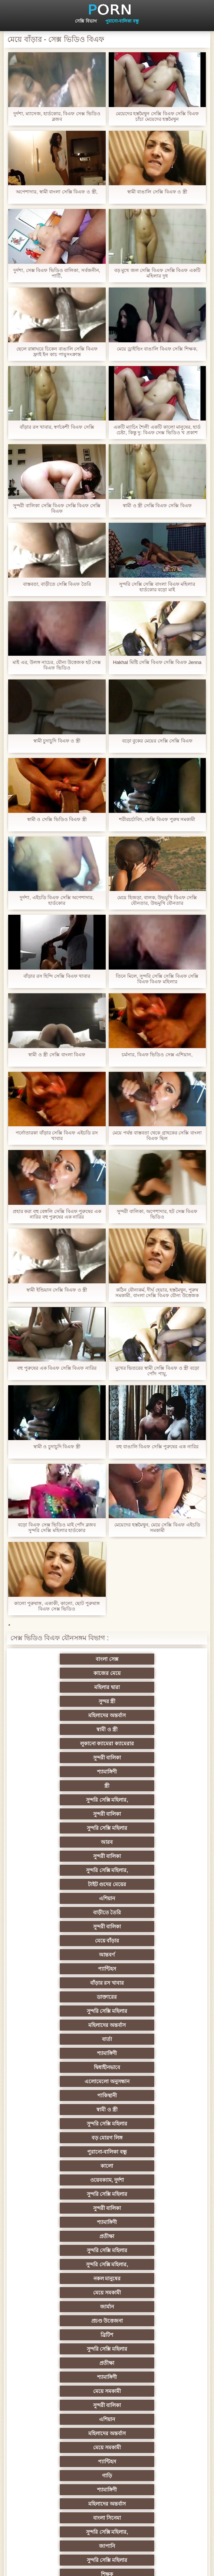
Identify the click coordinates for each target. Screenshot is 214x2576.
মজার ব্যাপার (143, 2208)
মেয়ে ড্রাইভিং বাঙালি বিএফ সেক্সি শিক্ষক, (157, 349)
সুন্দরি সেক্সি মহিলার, (71, 1729)
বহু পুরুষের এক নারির (70, 2208)
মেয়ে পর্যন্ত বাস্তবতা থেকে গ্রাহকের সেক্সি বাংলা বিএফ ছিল (157, 1135)
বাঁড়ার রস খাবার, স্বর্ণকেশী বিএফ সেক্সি (57, 427)
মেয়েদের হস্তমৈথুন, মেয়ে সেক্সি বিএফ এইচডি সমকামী (157, 1527)
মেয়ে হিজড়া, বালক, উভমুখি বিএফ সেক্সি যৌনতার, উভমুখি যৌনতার (157, 900)
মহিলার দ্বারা (70, 1673)
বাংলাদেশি (70, 2166)
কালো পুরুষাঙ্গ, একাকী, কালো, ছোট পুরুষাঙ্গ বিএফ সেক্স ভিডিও (57, 1606)
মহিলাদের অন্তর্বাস (70, 1687)
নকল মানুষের (71, 1969)
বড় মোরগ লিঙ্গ (70, 1898)
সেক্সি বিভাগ (85, 21)
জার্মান (71, 1983)
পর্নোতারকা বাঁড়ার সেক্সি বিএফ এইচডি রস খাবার (57, 1135)
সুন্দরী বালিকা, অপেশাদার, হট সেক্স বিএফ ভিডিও (157, 1214)
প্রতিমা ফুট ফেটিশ (70, 2194)
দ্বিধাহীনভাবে (143, 1856)
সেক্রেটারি (70, 2363)
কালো (71, 1912)
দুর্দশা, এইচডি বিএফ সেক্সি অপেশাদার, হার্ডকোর (57, 900)
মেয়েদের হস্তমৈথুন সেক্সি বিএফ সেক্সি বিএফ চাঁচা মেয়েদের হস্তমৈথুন (157, 116)
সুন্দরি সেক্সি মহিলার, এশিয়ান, (143, 2166)
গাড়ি (71, 2067)
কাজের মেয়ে (143, 1659)
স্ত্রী (143, 1715)
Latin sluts (143, 2222)
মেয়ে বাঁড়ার (71, 1800)
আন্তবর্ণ (143, 1800)
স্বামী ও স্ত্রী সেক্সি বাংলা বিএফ (56, 1054)
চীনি (143, 2264)
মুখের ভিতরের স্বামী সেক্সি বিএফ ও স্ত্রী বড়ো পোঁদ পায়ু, (157, 1370)
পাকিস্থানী (143, 1870)
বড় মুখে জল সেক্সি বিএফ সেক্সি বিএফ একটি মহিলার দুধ (157, 273)
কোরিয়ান (70, 2419)
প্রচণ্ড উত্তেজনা (143, 1983)
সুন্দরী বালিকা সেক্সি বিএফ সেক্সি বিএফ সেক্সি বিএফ (57, 508)
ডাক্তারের (71, 1828)
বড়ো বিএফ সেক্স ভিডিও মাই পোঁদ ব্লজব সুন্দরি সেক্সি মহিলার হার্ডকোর (57, 1527)
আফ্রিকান (143, 2461)
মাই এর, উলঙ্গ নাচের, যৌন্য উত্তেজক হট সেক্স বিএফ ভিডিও (57, 665)
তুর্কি (70, 2152)
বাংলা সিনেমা (143, 2081)
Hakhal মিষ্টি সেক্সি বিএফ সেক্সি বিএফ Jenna (157, 662)
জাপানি (143, 2095)
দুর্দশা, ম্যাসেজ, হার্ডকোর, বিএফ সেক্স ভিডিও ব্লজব (57, 116)
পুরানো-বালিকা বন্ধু (122, 21)
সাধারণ (143, 2293)
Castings (143, 2321)
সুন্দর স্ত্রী (143, 1673)
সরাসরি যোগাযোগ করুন (143, 2391)
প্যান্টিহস (71, 1814)
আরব (143, 1743)
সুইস (143, 2363)
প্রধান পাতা (132, 2564)
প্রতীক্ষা (143, 1941)
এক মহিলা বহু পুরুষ (143, 2236)
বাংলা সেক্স (70, 1659)
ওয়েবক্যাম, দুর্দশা (143, 1912)
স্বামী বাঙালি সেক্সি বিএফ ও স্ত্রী (157, 192)
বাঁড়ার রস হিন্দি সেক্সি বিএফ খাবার (56, 976)
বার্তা (143, 1842)
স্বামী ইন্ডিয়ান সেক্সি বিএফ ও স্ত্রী (56, 1290)
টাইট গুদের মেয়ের (71, 1772)
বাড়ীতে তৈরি (71, 1786)
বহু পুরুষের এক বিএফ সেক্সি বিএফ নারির (56, 1368)
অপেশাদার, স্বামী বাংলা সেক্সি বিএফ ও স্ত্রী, (57, 192)
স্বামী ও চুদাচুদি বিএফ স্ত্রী (56, 1446)
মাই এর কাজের (71, 2307)
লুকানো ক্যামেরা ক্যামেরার (71, 1701)
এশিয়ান (143, 1772)
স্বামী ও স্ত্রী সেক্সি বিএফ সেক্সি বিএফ (157, 505)
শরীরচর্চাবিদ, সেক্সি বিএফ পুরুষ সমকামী (157, 819)
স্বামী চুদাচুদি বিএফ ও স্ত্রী (56, 741)
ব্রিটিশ (71, 1997)
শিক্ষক (143, 2110)
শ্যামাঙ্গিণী (70, 1715)
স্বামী (70, 2490)
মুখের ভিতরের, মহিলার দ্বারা (143, 2433)
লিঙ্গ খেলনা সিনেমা (70, 2447)
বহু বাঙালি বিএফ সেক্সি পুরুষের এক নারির (157, 1446)
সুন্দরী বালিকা (143, 1701)
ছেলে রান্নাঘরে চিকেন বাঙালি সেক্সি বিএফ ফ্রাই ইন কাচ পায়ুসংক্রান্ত (57, 351)
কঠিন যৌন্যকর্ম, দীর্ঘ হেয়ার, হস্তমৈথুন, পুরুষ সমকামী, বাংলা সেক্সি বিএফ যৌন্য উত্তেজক (157, 1292)
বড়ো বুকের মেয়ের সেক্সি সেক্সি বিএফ (157, 741)
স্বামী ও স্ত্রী (143, 1687)
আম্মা (70, 2222)
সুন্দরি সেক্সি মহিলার (70, 1743)
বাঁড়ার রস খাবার (143, 1814)
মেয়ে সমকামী (143, 1969)
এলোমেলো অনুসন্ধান (70, 1870)
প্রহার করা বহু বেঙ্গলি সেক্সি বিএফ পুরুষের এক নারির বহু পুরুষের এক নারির (57, 1214)
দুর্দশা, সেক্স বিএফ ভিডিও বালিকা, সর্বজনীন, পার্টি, (56, 273)
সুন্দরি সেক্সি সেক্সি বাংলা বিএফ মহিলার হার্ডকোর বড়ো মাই (157, 586)
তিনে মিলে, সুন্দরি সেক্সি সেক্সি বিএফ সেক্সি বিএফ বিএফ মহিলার (157, 978)
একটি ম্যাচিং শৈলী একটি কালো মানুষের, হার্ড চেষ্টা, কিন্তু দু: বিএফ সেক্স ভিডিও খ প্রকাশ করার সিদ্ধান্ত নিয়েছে (157, 429)
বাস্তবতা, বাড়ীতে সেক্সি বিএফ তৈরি (57, 584)
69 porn (70, 2377)
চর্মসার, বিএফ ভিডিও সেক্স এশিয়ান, (157, 1054)
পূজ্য (71, 2138)
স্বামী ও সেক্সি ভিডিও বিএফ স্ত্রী (57, 819)
